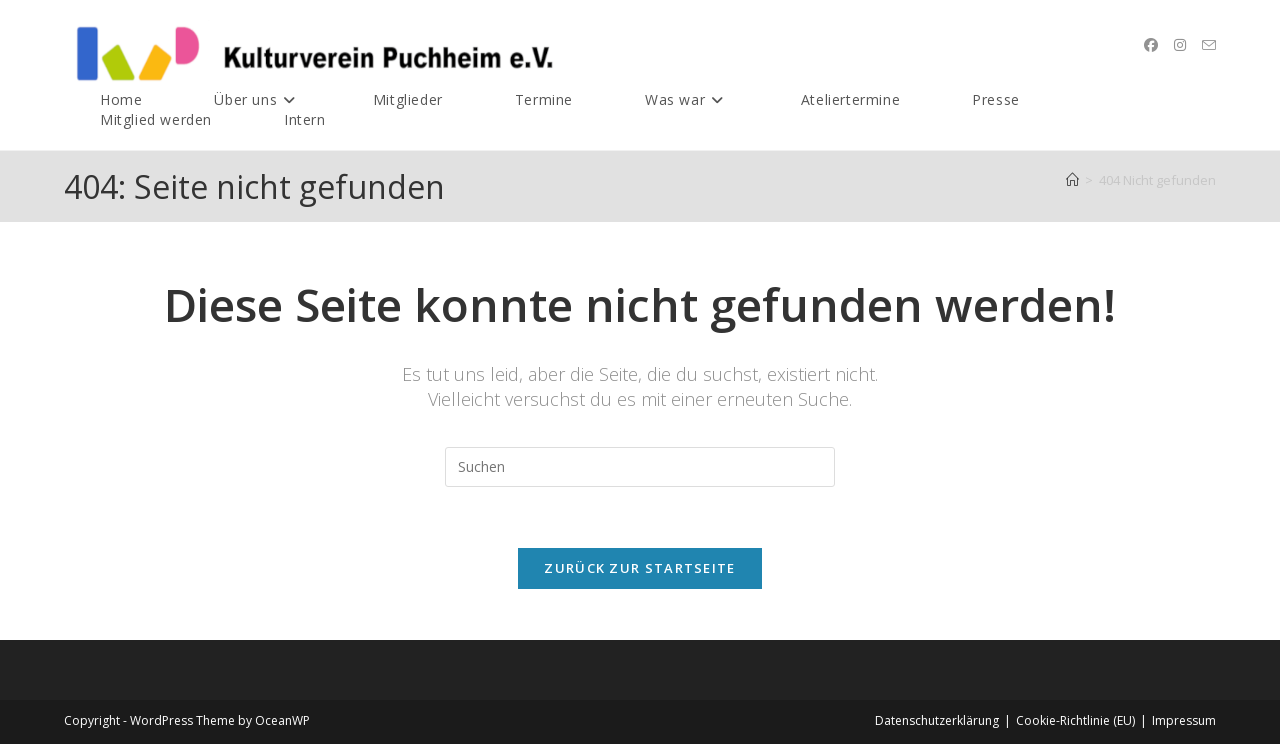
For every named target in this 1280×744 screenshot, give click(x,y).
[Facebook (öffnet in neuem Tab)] (1151, 45)
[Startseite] (1072, 180)
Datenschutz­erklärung (937, 720)
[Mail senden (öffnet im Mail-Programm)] (1209, 45)
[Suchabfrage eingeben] (640, 467)
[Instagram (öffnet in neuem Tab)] (1180, 45)
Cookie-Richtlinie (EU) (1075, 720)
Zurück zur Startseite (639, 568)
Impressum (1184, 720)
